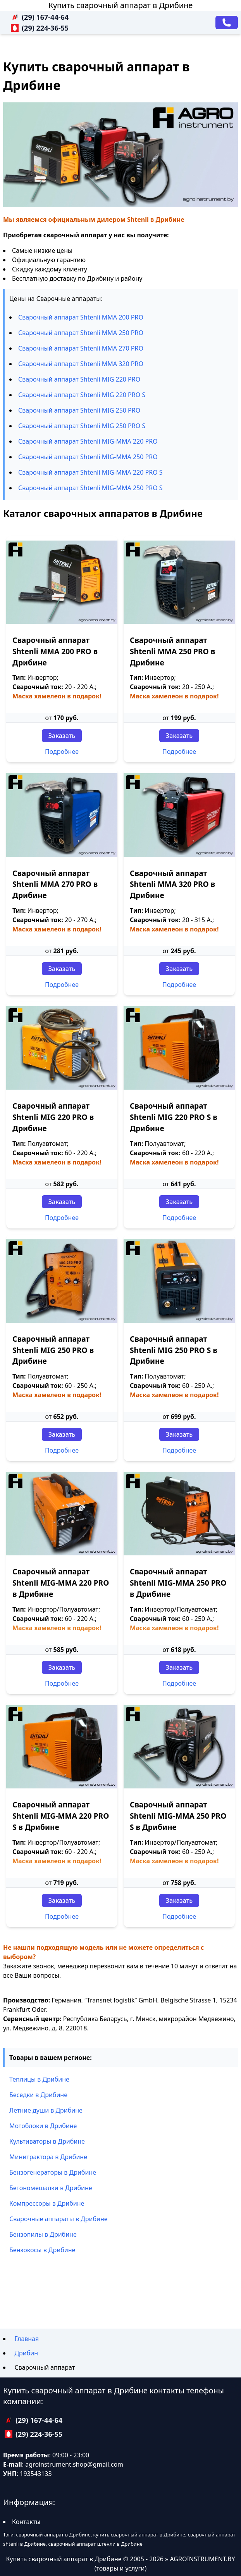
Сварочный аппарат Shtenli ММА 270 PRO (80, 348)
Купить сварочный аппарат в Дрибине (120, 5)
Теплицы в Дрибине (39, 2079)
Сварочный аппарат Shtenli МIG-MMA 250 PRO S (90, 488)
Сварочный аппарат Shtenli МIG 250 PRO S (81, 426)
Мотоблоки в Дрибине (43, 2126)
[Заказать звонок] (226, 22)
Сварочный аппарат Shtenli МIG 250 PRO (79, 410)
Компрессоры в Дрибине (46, 2203)
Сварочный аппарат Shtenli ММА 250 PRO (80, 332)
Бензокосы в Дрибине (42, 2250)
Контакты (26, 2521)
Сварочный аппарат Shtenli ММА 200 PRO (80, 317)
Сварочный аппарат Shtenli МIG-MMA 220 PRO (88, 441)
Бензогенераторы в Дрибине (52, 2172)
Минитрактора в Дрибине (48, 2157)
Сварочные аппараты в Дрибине (58, 2219)
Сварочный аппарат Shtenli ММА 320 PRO (80, 363)
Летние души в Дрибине (46, 2110)
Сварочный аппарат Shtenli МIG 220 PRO (79, 379)
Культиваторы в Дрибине (47, 2141)
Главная (26, 2338)
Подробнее (62, 751)
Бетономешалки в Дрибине (50, 2188)
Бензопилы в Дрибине (43, 2234)
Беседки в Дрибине (38, 2095)
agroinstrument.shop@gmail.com (74, 2464)
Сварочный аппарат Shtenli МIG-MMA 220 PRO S (90, 472)
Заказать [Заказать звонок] (62, 735)
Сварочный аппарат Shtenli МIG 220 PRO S (81, 394)
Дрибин (26, 2353)
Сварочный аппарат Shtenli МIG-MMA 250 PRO (88, 457)
